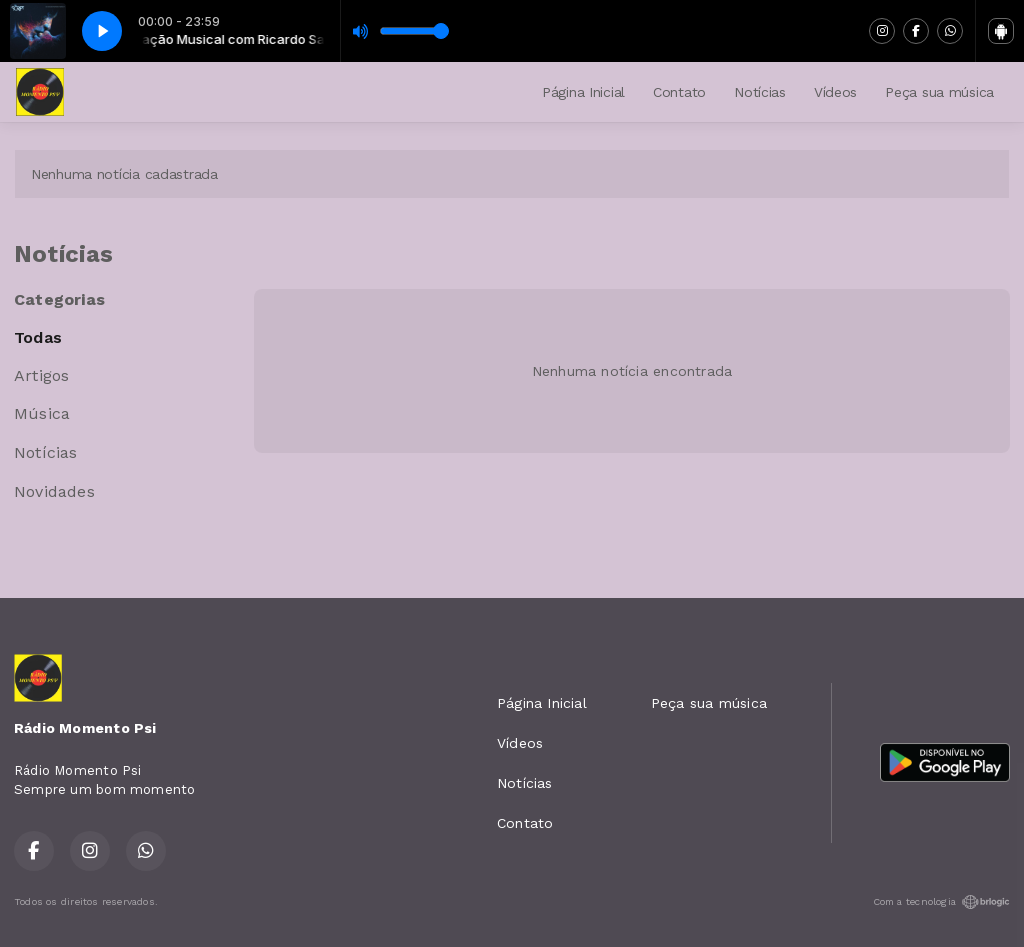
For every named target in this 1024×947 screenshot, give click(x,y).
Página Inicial (583, 92)
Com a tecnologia (941, 902)
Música (42, 413)
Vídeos (835, 92)
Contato (679, 92)
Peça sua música (939, 92)
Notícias (760, 92)
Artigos (41, 375)
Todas (38, 337)
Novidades (54, 491)
